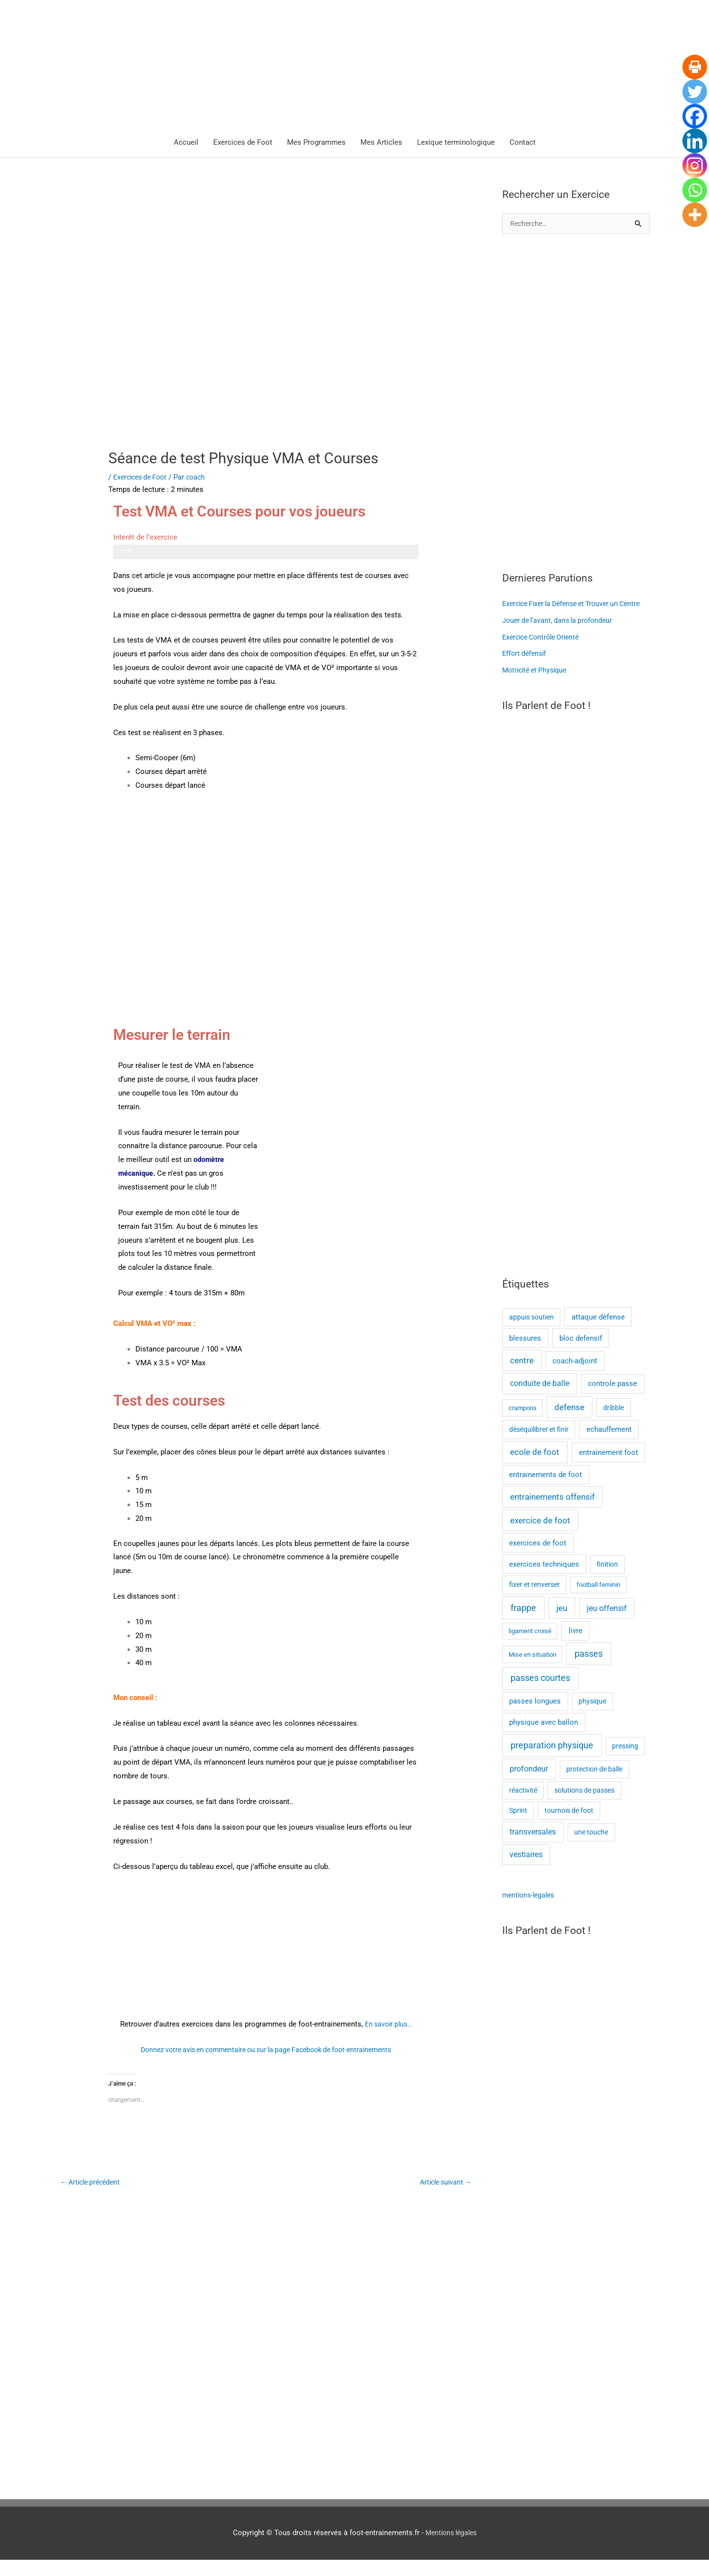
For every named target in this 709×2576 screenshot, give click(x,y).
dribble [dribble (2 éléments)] (613, 1424)
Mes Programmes (316, 143)
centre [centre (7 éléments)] (522, 1377)
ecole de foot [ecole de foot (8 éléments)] (534, 1468)
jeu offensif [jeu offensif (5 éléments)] (607, 1624)
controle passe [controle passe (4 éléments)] (612, 1400)
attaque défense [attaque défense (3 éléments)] (598, 1333)
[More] (694, 214)
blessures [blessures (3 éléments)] (525, 1355)
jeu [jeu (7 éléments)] (561, 1624)
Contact (523, 143)
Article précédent (93, 2183)
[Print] (694, 67)
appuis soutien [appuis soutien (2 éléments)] (531, 1333)
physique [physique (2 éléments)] (592, 1718)
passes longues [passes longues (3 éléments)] (535, 1717)
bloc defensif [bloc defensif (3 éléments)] (580, 1355)
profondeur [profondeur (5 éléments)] (529, 1785)
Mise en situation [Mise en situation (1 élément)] (532, 1670)
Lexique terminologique (456, 143)
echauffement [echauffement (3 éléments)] (609, 1446)
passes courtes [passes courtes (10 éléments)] (540, 1695)
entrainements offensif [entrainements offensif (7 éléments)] (552, 1513)
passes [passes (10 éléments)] (589, 1670)
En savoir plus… (388, 2025)
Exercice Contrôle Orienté (544, 653)
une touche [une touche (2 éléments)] (591, 1849)
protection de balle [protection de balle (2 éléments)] (594, 1785)
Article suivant (443, 2183)
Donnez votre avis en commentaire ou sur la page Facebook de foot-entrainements (266, 2050)
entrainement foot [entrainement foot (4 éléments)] (608, 1468)
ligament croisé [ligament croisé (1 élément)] (530, 1647)
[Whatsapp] (694, 190)
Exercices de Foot (242, 143)
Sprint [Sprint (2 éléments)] (518, 1827)
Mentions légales (450, 2549)
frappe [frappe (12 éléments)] (523, 1624)
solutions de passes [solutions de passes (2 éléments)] (584, 1806)
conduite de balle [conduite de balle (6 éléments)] (539, 1400)
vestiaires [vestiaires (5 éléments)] (526, 1871)
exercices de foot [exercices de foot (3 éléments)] (537, 1559)
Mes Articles (381, 143)
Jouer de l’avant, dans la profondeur (560, 637)
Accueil (186, 143)
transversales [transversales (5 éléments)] (533, 1848)
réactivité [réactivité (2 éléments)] (523, 1806)
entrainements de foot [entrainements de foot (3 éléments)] (545, 1491)
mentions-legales (530, 1911)
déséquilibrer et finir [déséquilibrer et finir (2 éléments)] (539, 1446)
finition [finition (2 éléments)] (607, 1580)
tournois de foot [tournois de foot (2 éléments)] (569, 1827)
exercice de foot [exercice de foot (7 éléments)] (540, 1537)
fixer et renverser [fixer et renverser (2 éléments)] (534, 1601)
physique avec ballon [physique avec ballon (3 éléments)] (543, 1739)
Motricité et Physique (537, 686)
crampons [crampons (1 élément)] (523, 1424)
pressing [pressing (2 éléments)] (625, 1762)
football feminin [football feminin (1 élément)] (598, 1601)
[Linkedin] (694, 141)
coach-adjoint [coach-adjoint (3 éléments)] (574, 1377)
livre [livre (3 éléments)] (575, 1647)
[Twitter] (694, 91)
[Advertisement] (576, 404)
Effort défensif (525, 670)
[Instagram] (694, 165)
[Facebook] (694, 116)
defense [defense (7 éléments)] (569, 1423)
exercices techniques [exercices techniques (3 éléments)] (544, 1580)
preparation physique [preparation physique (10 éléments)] (552, 1762)
